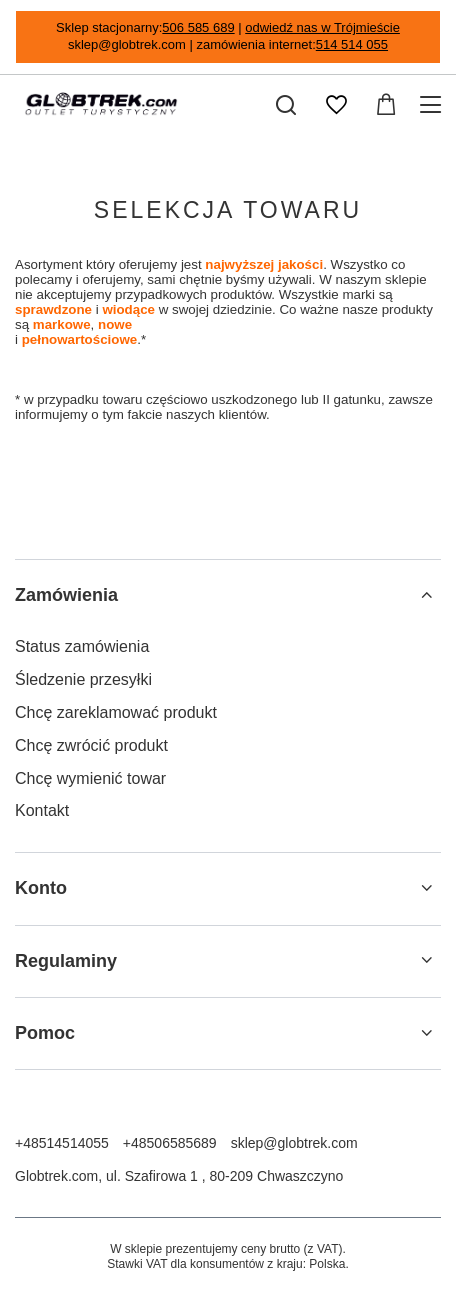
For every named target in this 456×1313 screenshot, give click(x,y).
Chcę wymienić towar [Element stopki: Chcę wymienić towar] (90, 778)
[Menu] (433, 105)
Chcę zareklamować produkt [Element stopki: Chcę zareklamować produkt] (116, 712)
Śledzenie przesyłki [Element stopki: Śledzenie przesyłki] (83, 679)
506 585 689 (198, 27)
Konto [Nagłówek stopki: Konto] (41, 888)
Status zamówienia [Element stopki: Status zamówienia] (82, 646)
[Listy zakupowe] (336, 105)
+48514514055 (62, 1143)
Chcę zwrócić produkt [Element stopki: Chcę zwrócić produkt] (91, 745)
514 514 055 (352, 44)
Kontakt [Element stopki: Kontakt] (42, 810)
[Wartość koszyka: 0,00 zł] (386, 105)
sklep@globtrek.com (294, 1143)
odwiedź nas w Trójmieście (322, 27)
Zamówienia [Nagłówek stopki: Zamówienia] (66, 595)
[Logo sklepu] (101, 105)
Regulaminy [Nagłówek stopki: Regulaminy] (66, 961)
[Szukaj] (286, 105)
